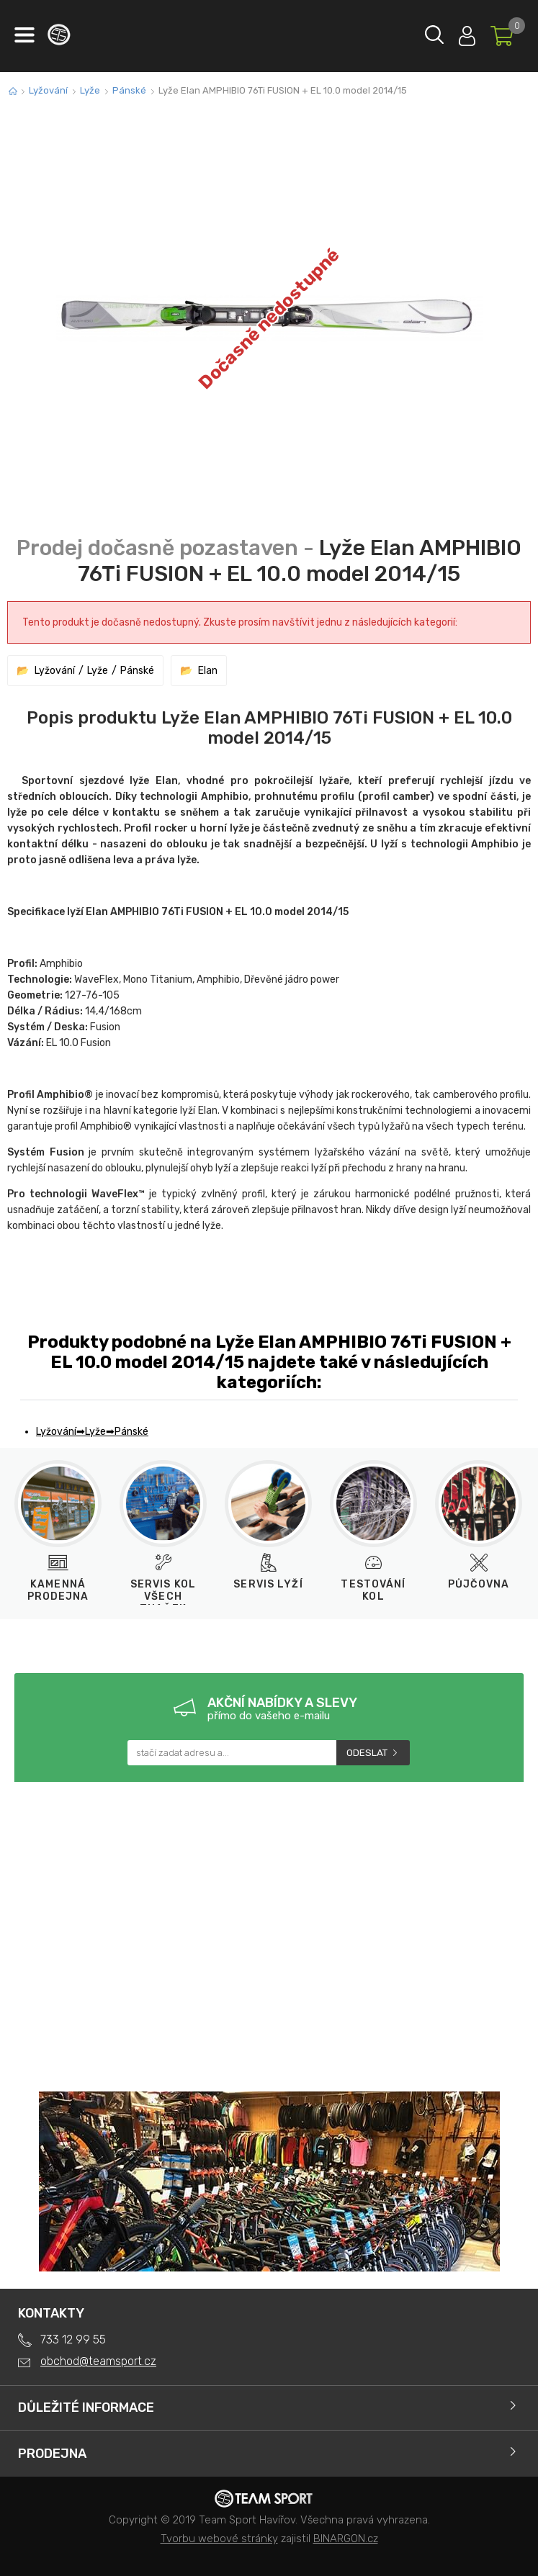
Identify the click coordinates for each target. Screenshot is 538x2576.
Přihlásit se (467, 32)
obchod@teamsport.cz (98, 2361)
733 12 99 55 (73, 2339)
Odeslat (366, 1752)
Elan (208, 671)
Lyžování (48, 90)
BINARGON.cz (345, 2538)
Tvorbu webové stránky (219, 2538)
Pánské (129, 90)
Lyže (90, 90)
